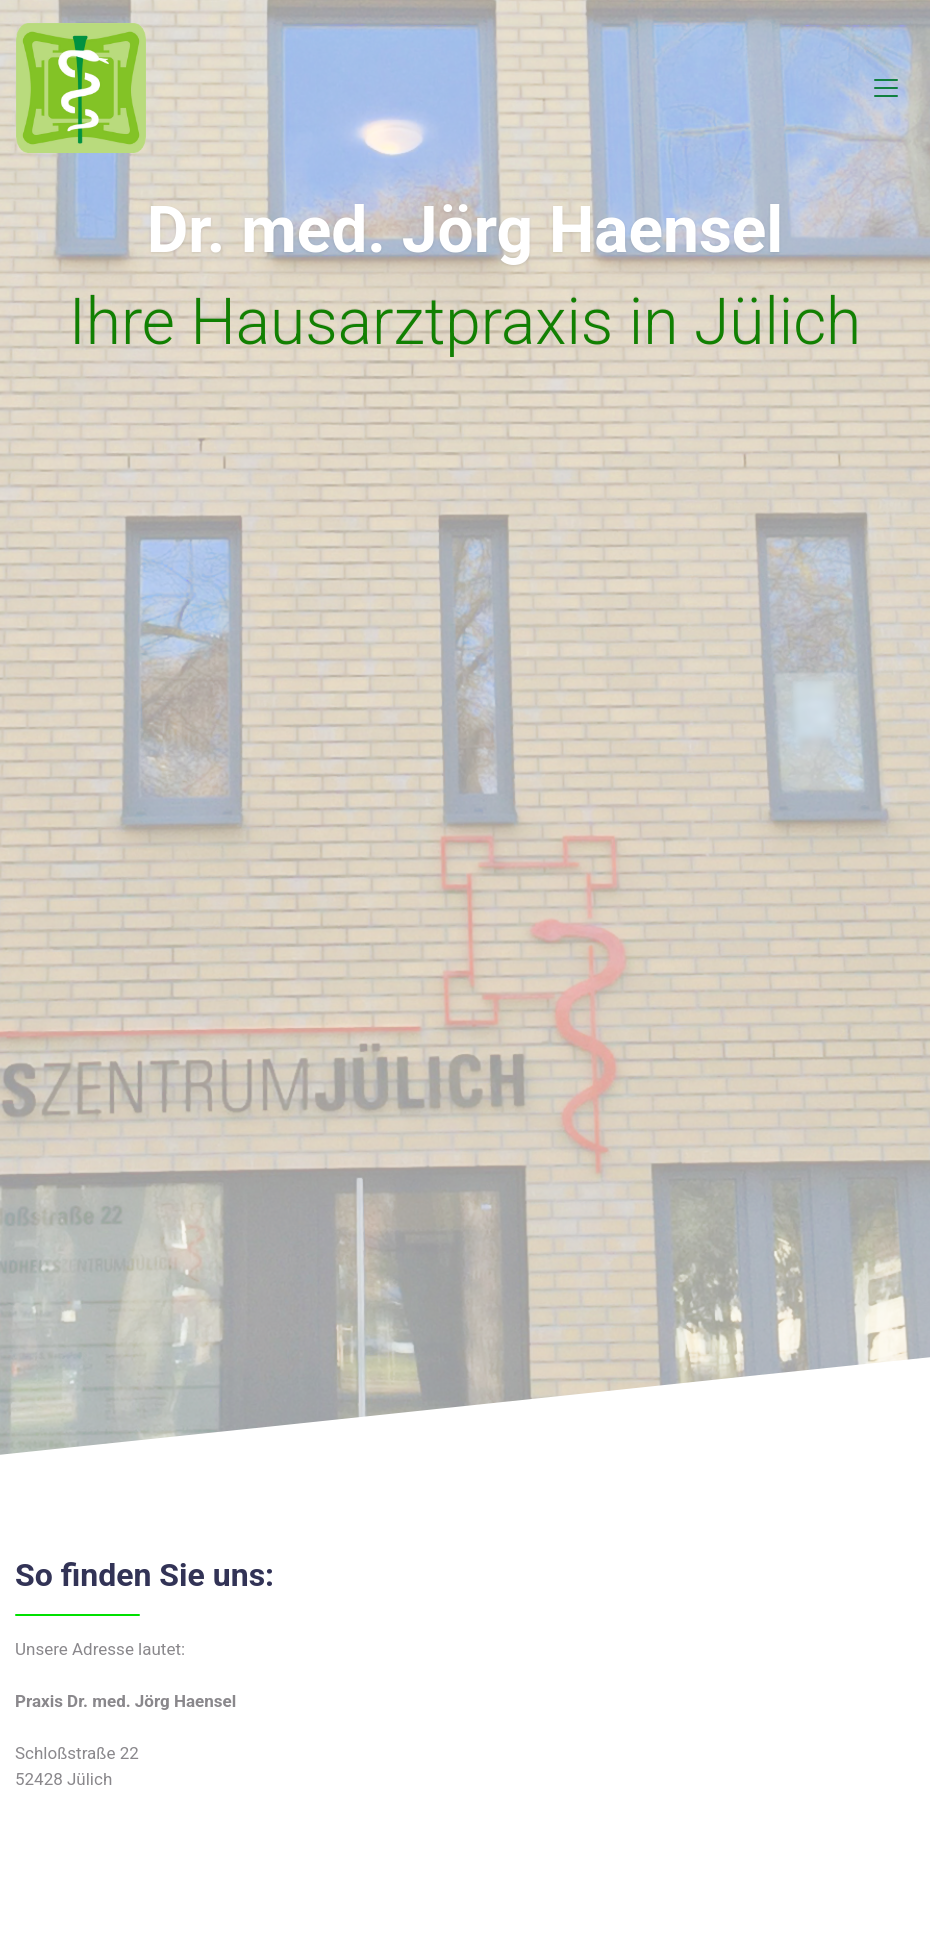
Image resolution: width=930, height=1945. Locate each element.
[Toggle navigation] (886, 88)
